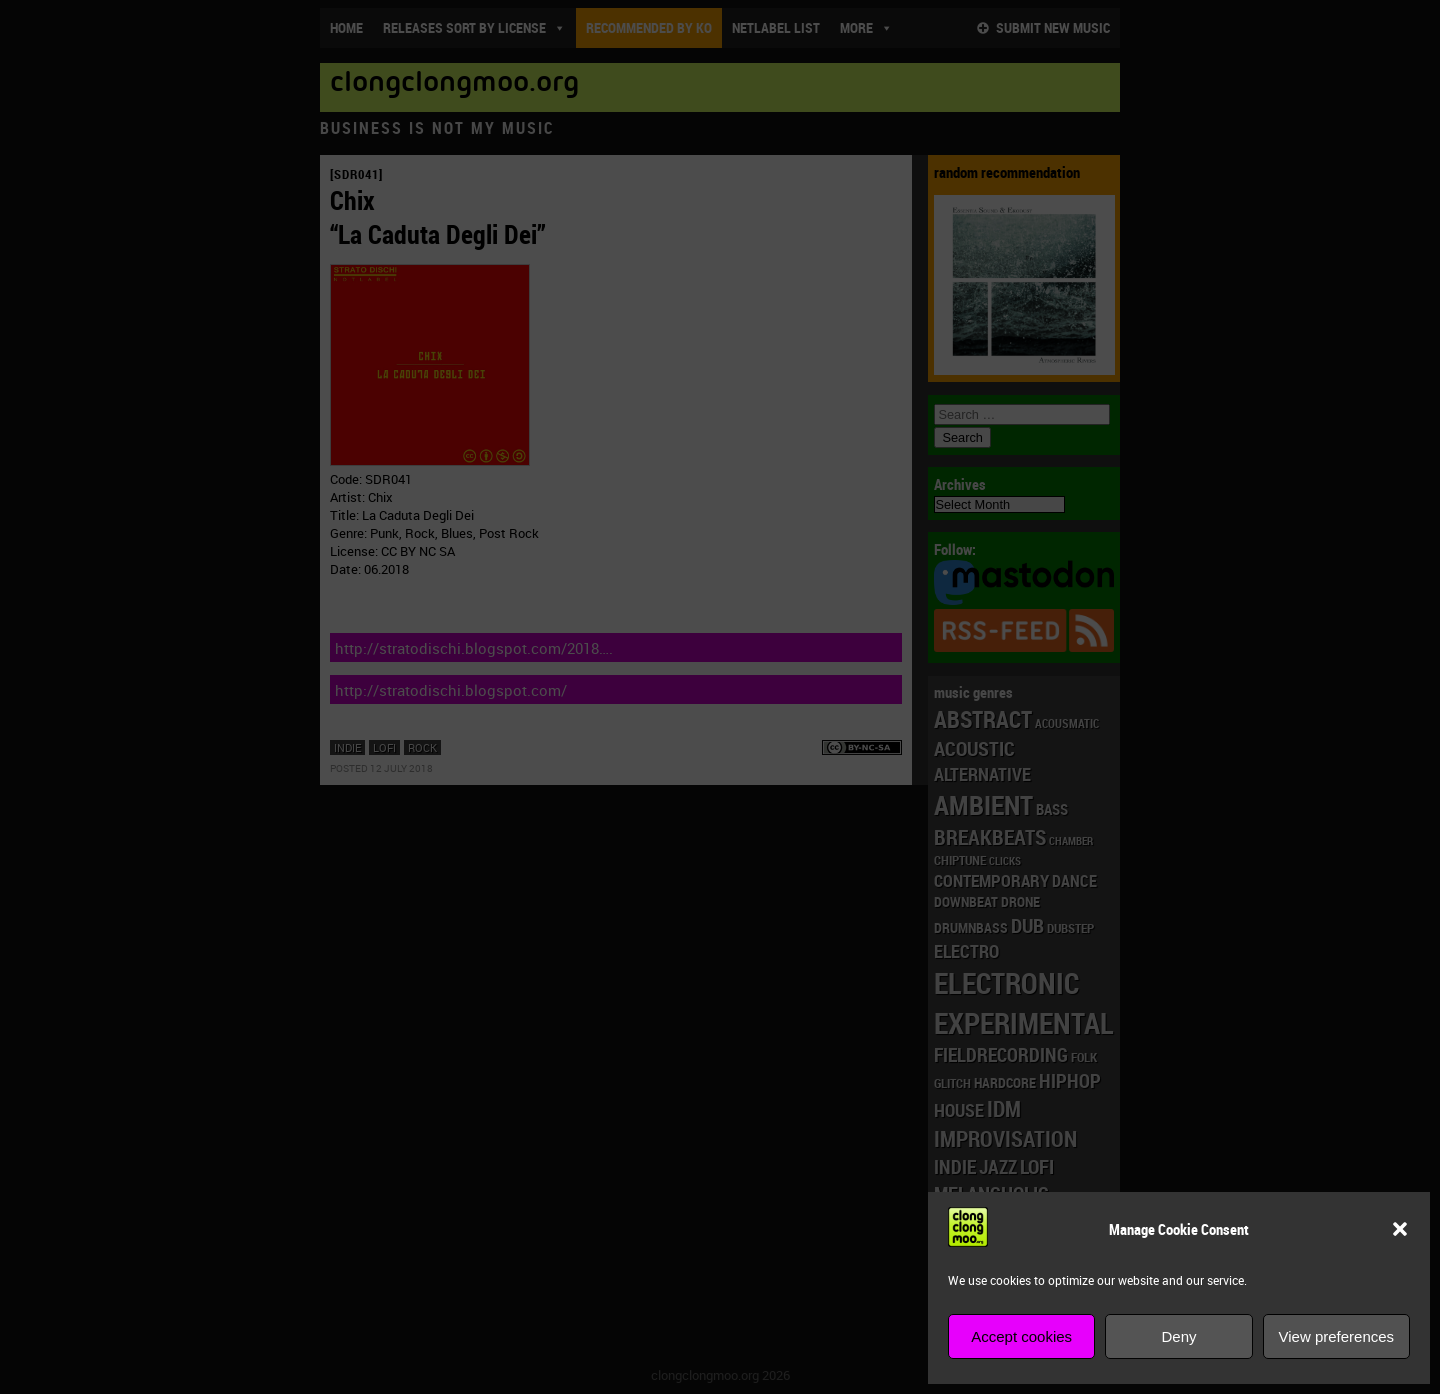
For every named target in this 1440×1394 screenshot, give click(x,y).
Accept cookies (1021, 1336)
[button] (1400, 1229)
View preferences (1337, 1336)
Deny (1178, 1336)
